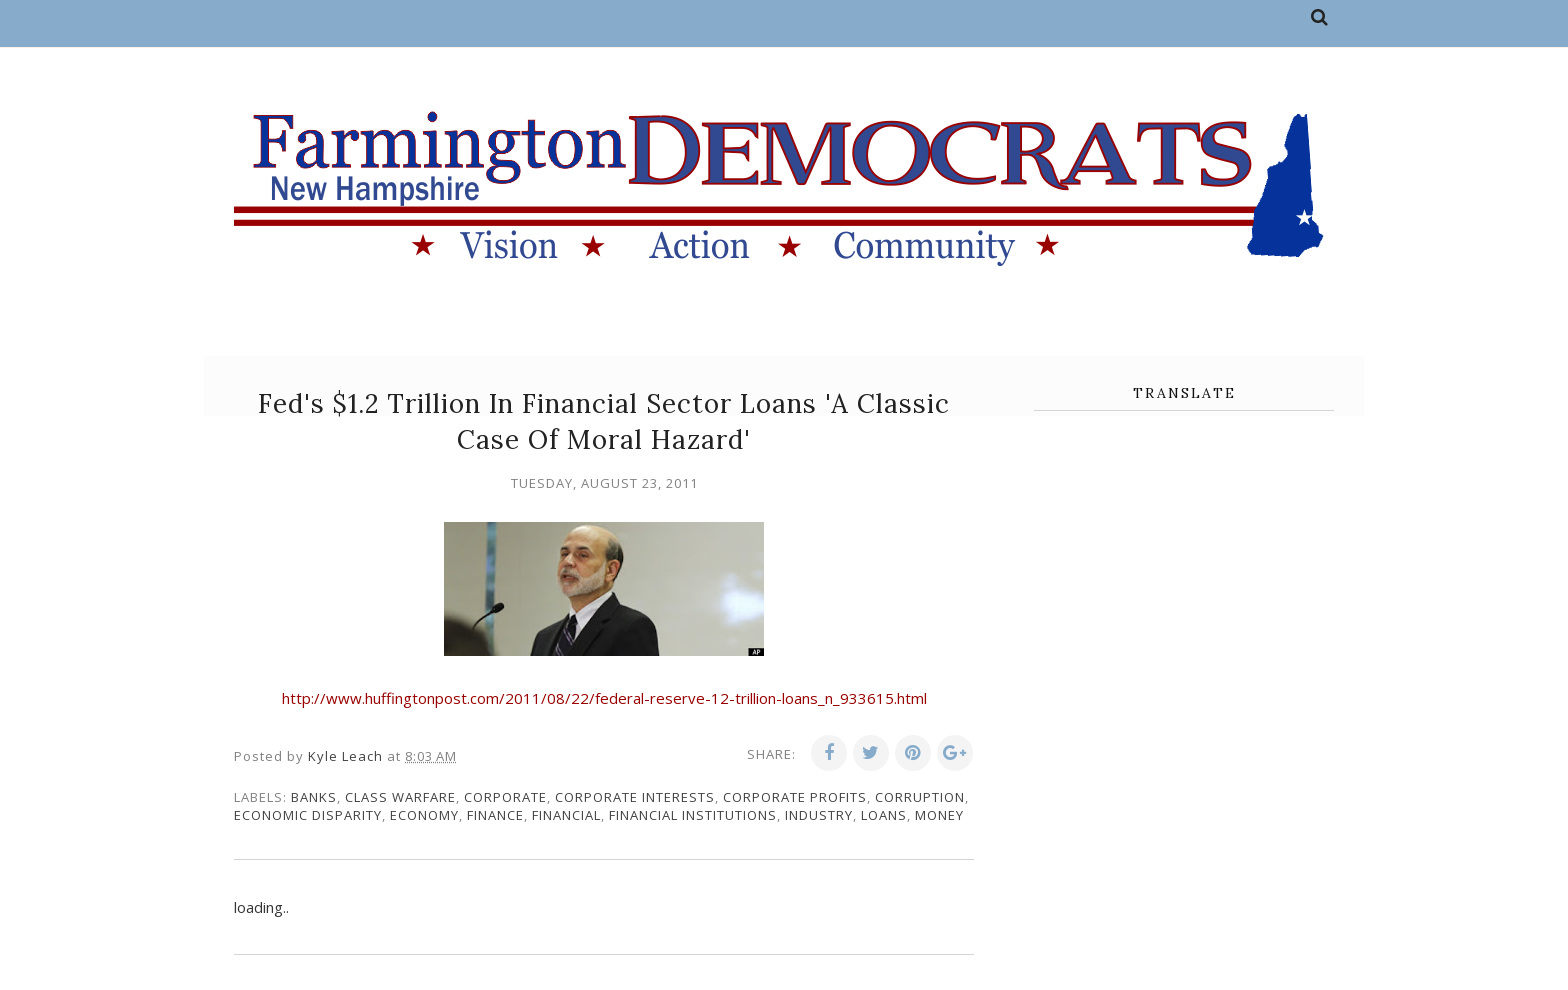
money (939, 815)
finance (495, 815)
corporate (505, 797)
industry (819, 815)
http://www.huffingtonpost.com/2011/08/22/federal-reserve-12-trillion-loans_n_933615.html (604, 698)
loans (884, 815)
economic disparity (308, 815)
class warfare (400, 797)
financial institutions (693, 815)
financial (566, 815)
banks (314, 797)
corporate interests (635, 797)
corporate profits (795, 797)
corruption (920, 797)
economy (424, 815)
